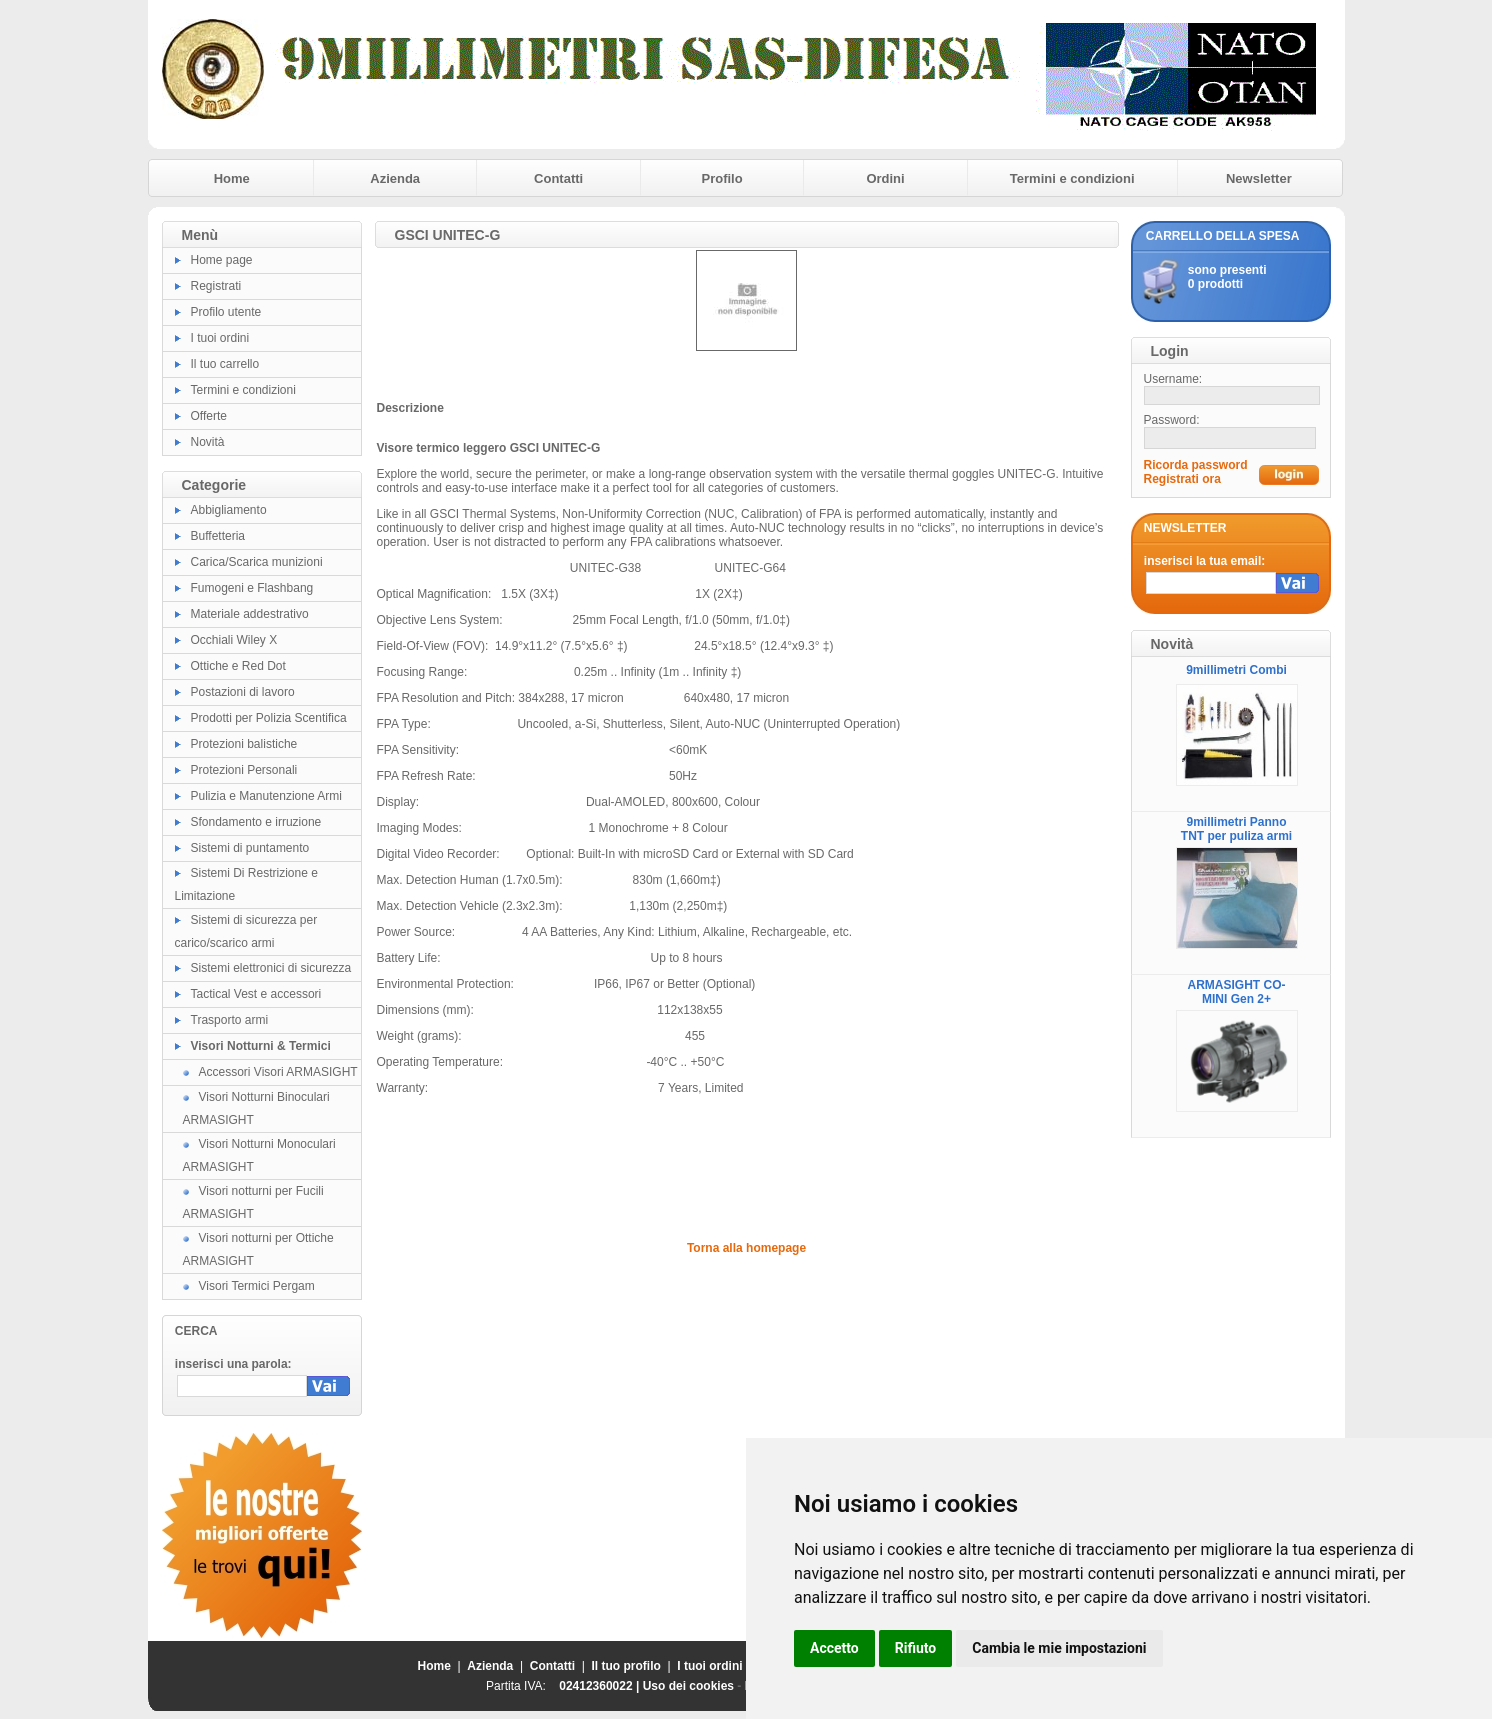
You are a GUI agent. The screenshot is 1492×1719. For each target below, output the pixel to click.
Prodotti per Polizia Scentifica (269, 718)
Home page (222, 260)
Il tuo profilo (626, 1666)
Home (232, 178)
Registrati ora (1182, 479)
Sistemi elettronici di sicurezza (271, 968)
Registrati (216, 286)
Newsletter (1259, 178)
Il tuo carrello (225, 364)
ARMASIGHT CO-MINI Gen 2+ (1237, 992)
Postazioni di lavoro (243, 692)
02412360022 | (600, 1686)
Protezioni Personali (244, 770)
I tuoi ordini (220, 338)
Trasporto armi (230, 1020)
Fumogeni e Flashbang (252, 588)
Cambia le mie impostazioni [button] (1059, 1648)
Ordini (885, 178)
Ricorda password (1196, 465)
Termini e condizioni (1072, 178)
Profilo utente (226, 312)
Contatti (558, 178)
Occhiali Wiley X (234, 640)
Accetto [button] (834, 1648)
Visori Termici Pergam (257, 1286)
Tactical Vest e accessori (256, 994)
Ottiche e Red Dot (238, 666)
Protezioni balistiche (244, 744)
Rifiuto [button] (916, 1648)
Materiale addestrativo (250, 614)
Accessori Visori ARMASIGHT (278, 1072)
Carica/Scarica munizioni (257, 562)
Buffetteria (218, 536)
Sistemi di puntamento (250, 848)
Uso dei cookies (688, 1686)
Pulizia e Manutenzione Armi (266, 796)
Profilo (722, 178)
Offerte (209, 416)
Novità (208, 442)
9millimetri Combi (1236, 670)
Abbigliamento (229, 510)
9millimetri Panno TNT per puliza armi (1236, 829)
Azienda (395, 178)
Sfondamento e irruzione (256, 822)
